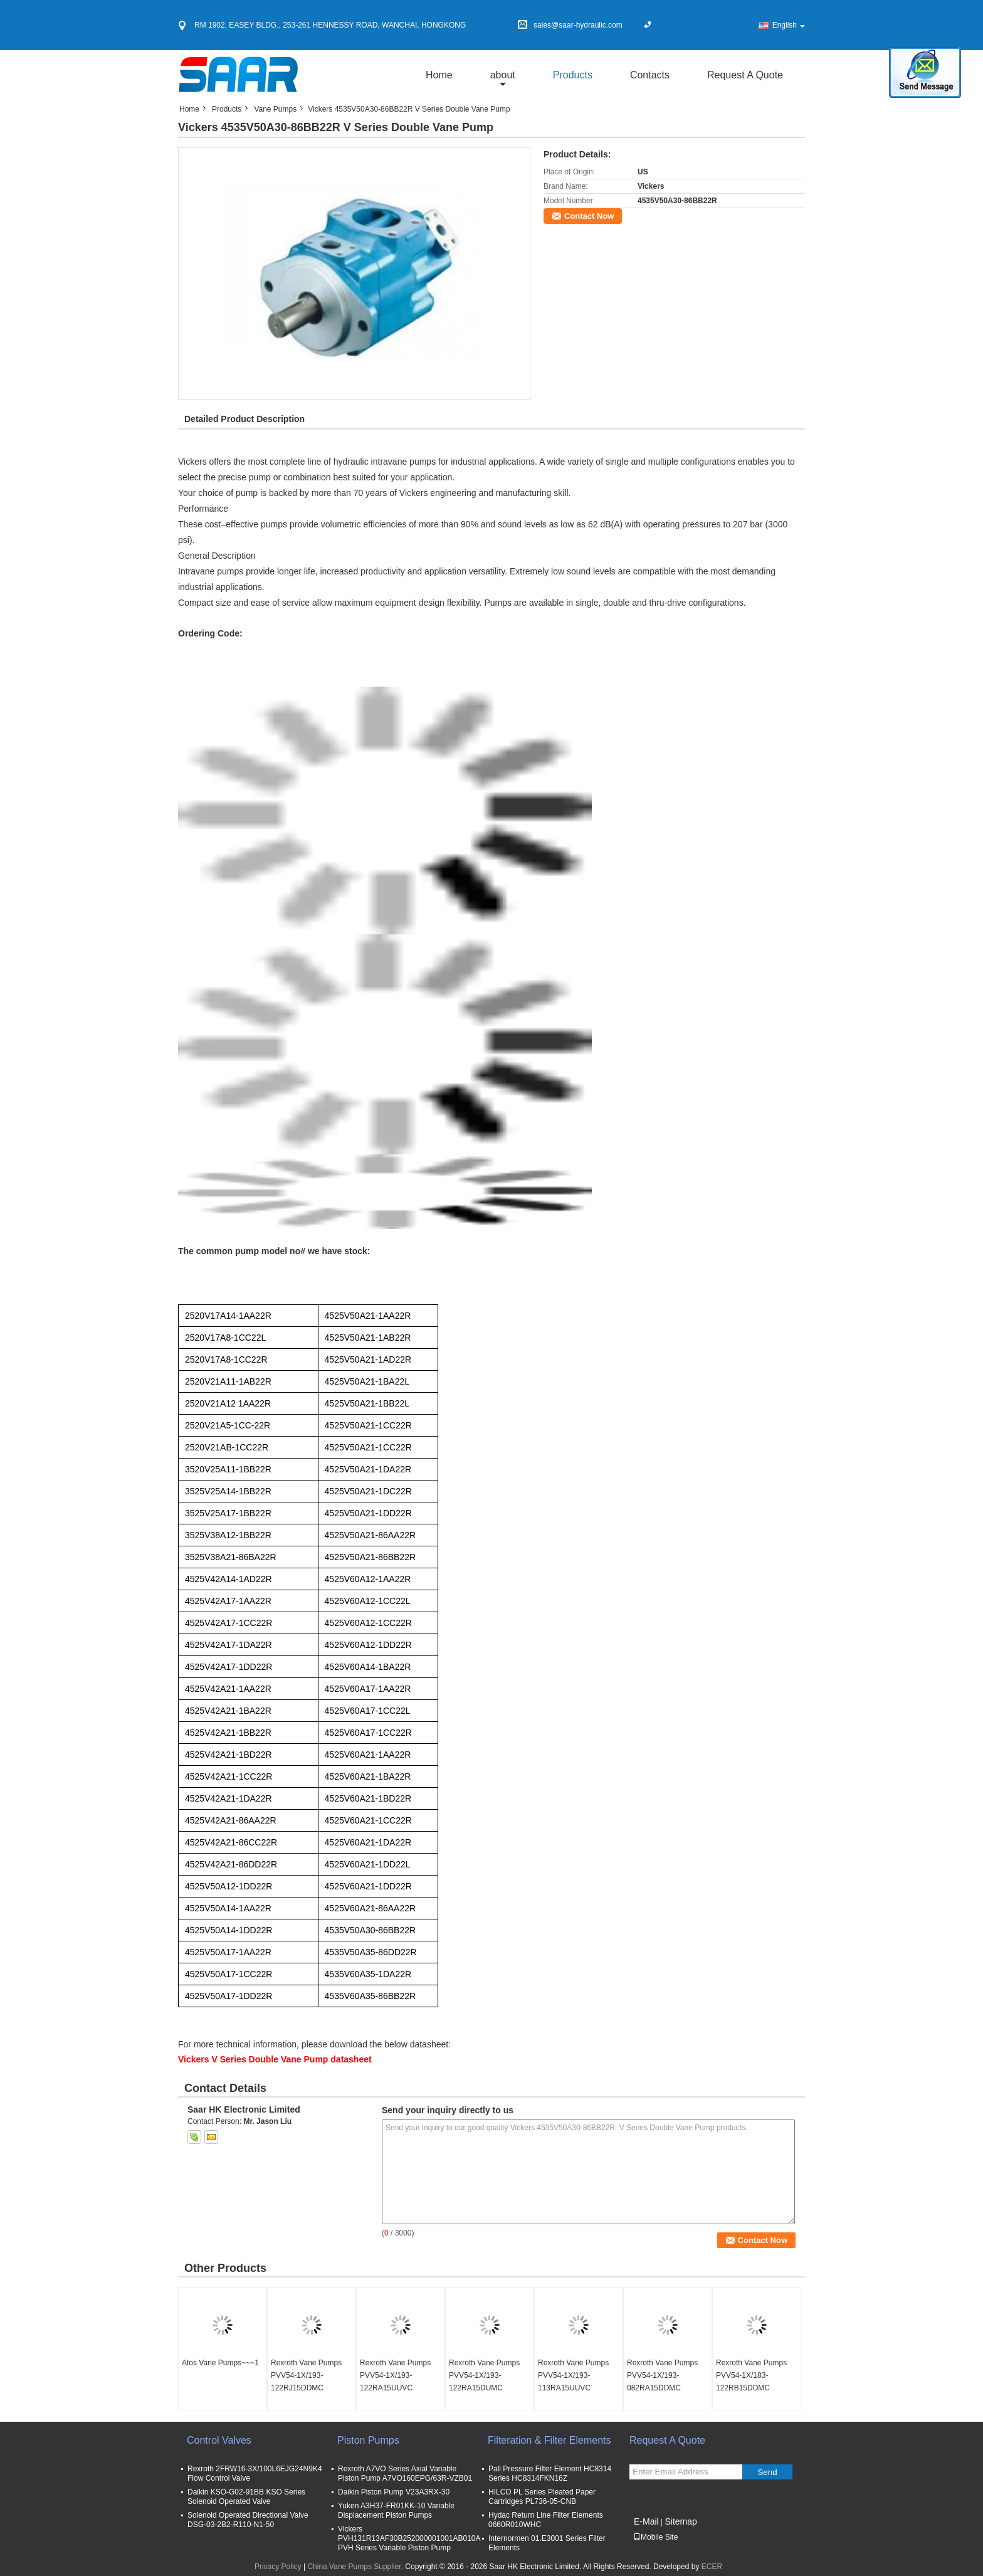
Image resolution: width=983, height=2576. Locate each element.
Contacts (650, 75)
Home (439, 75)
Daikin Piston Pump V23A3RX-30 (393, 2492)
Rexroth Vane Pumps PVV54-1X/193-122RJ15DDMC (306, 2375)
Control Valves (219, 2440)
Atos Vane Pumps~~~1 (220, 2362)
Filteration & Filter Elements (549, 2440)
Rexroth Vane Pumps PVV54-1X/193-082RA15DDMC (662, 2375)
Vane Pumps (275, 109)
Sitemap (681, 2521)
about (502, 75)
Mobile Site (655, 2537)
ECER (712, 2566)
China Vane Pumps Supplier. (356, 2566)
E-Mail (646, 2521)
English (788, 25)
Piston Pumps (368, 2440)
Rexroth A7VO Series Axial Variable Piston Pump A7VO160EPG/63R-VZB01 (405, 2473)
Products (572, 75)
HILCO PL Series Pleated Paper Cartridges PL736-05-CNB (542, 2497)
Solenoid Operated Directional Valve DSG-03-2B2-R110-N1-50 (247, 2520)
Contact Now (589, 216)
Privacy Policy (278, 2566)
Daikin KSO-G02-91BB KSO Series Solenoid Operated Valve (246, 2497)
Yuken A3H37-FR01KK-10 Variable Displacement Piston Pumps (396, 2510)
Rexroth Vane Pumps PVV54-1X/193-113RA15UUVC (573, 2375)
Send (767, 2472)
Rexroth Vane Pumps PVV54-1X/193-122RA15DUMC (484, 2375)
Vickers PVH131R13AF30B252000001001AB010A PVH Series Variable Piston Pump (409, 2538)
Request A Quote (745, 75)
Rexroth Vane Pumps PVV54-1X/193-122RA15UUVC (395, 2375)
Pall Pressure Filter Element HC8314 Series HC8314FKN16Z (549, 2473)
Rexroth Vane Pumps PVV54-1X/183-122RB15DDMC (751, 2375)
